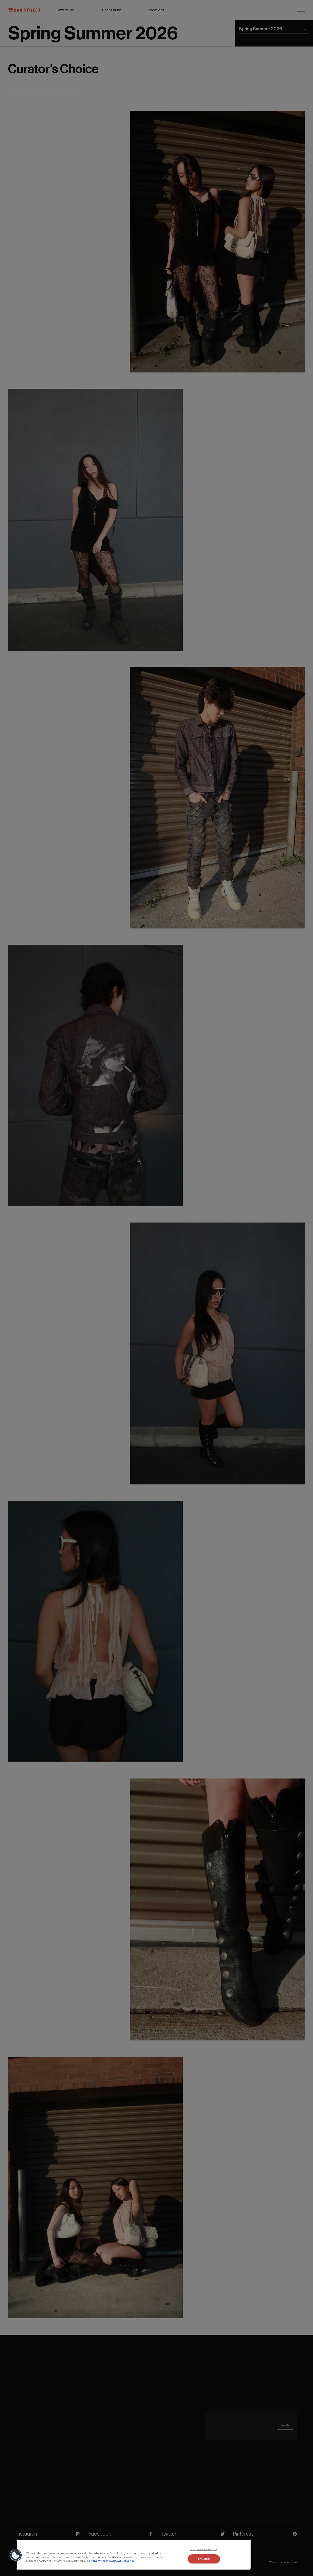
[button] (15, 2555)
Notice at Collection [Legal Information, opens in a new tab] (122, 2560)
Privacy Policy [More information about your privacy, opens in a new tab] (99, 2560)
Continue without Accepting (204, 2549)
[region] (133, 2554)
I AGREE (204, 2559)
